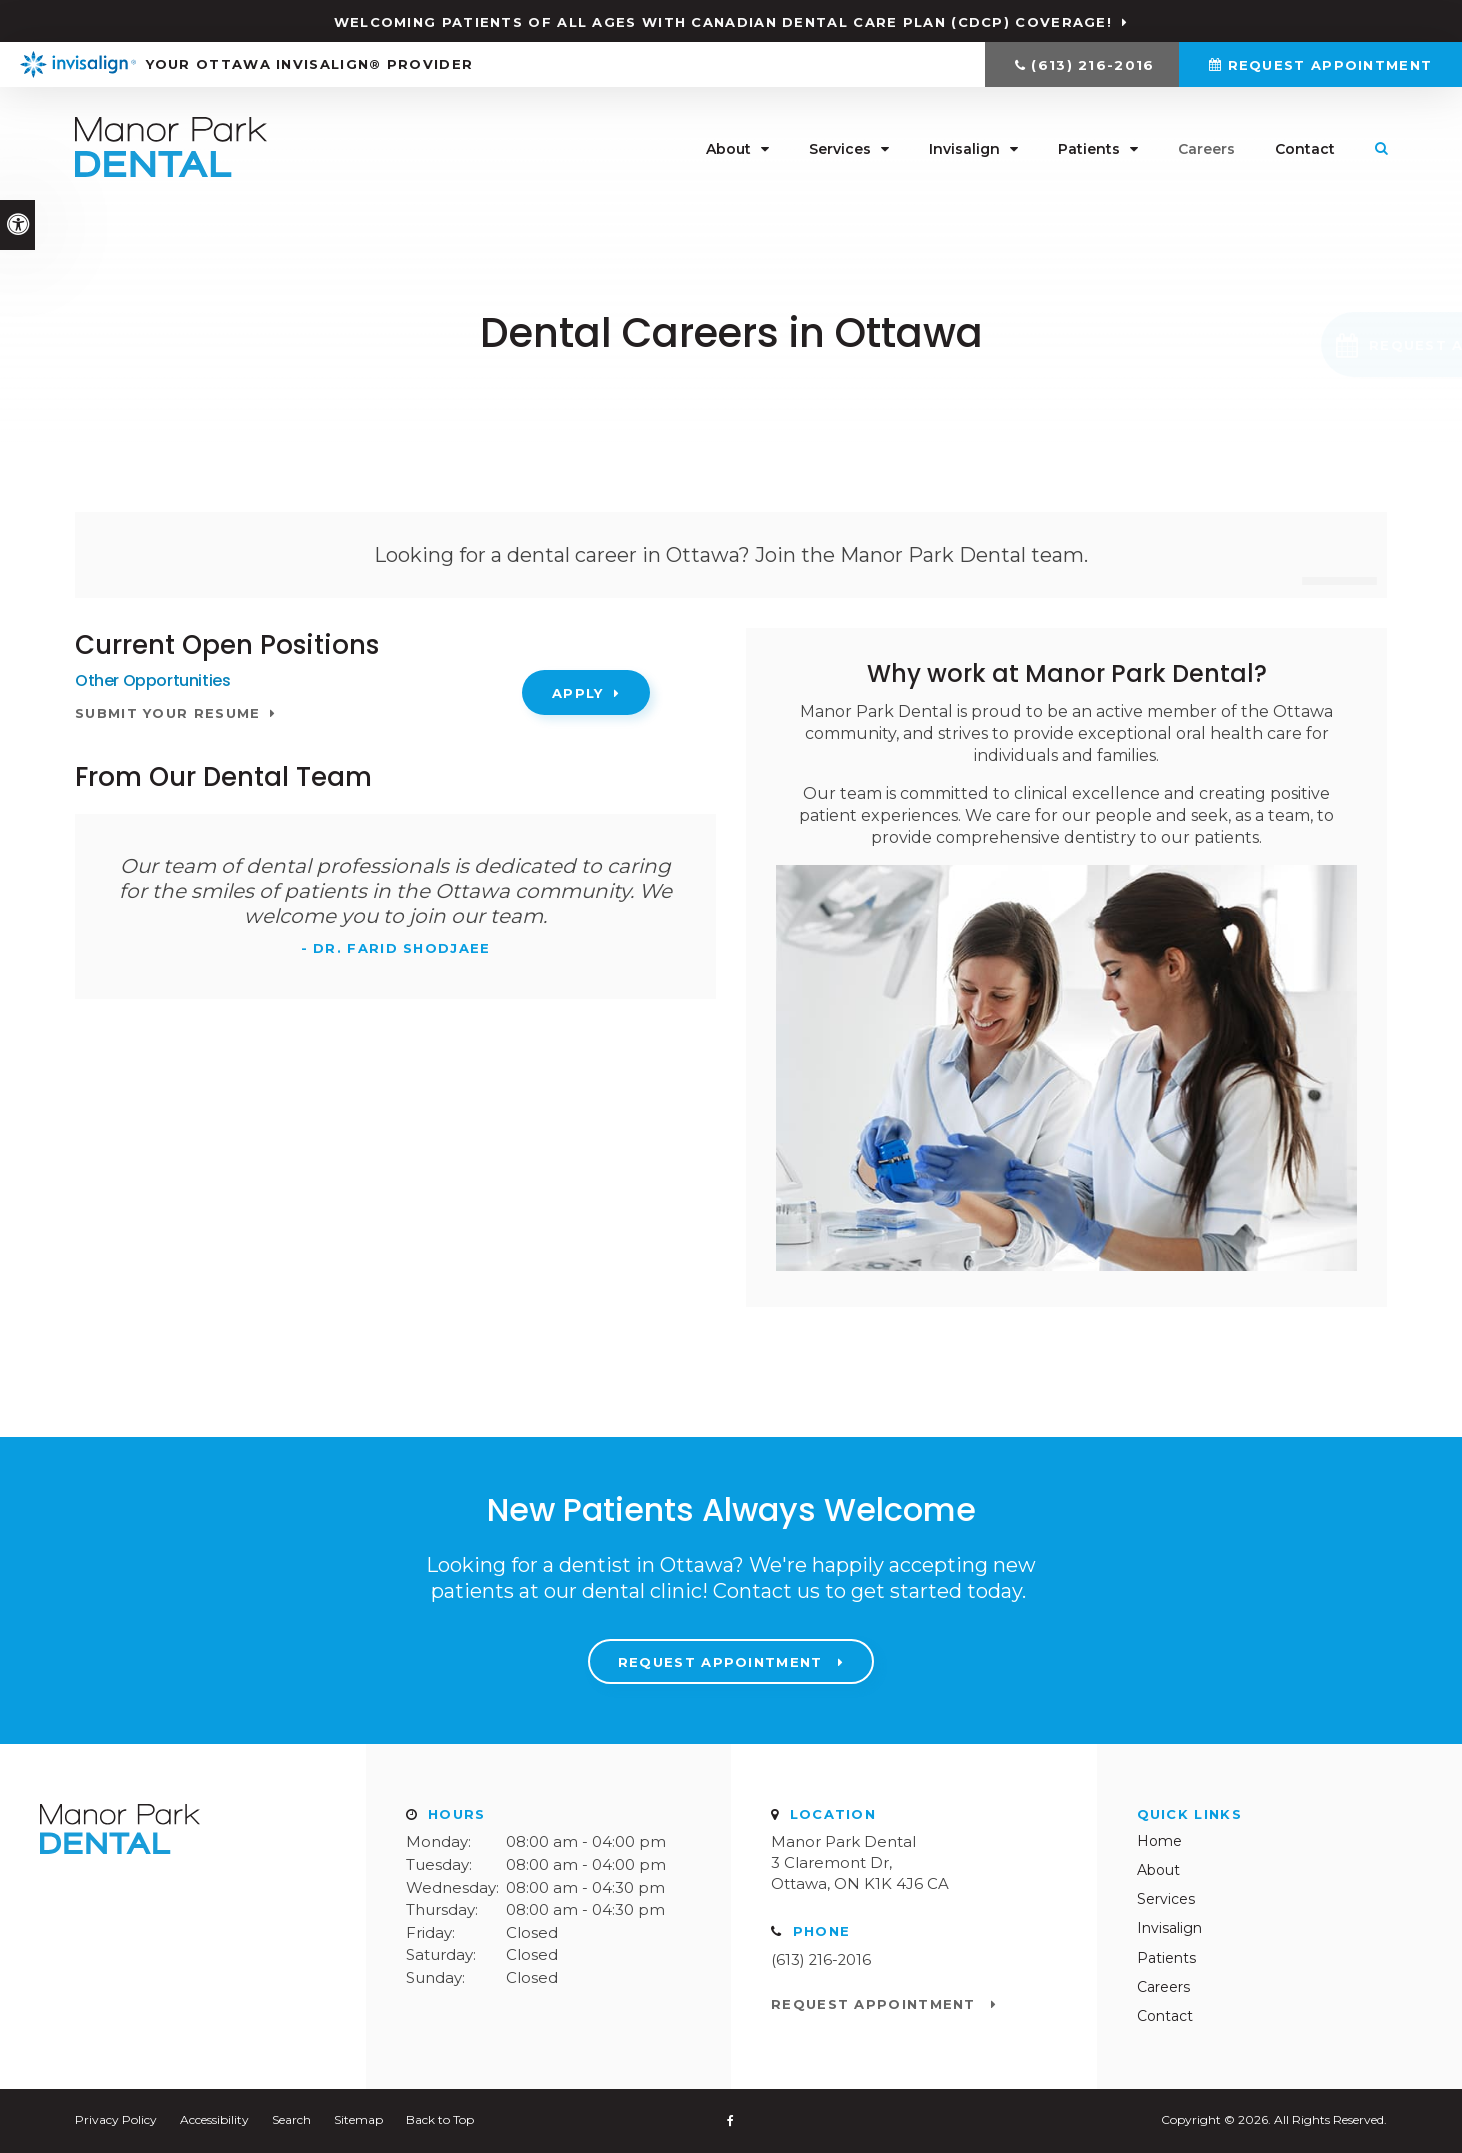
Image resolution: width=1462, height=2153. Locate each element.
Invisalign (964, 150)
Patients (1089, 150)
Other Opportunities (152, 680)
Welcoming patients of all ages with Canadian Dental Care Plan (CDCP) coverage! (723, 22)
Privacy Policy (116, 2119)
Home (1159, 1841)
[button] (1320, 344)
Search (291, 2119)
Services (840, 150)
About (728, 150)
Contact (1305, 150)
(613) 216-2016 (1092, 65)
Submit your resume (167, 713)
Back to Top (440, 2119)
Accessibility (214, 2119)
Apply (578, 693)
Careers (1206, 150)
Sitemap (358, 2119)
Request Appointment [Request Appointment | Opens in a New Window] (1330, 65)
